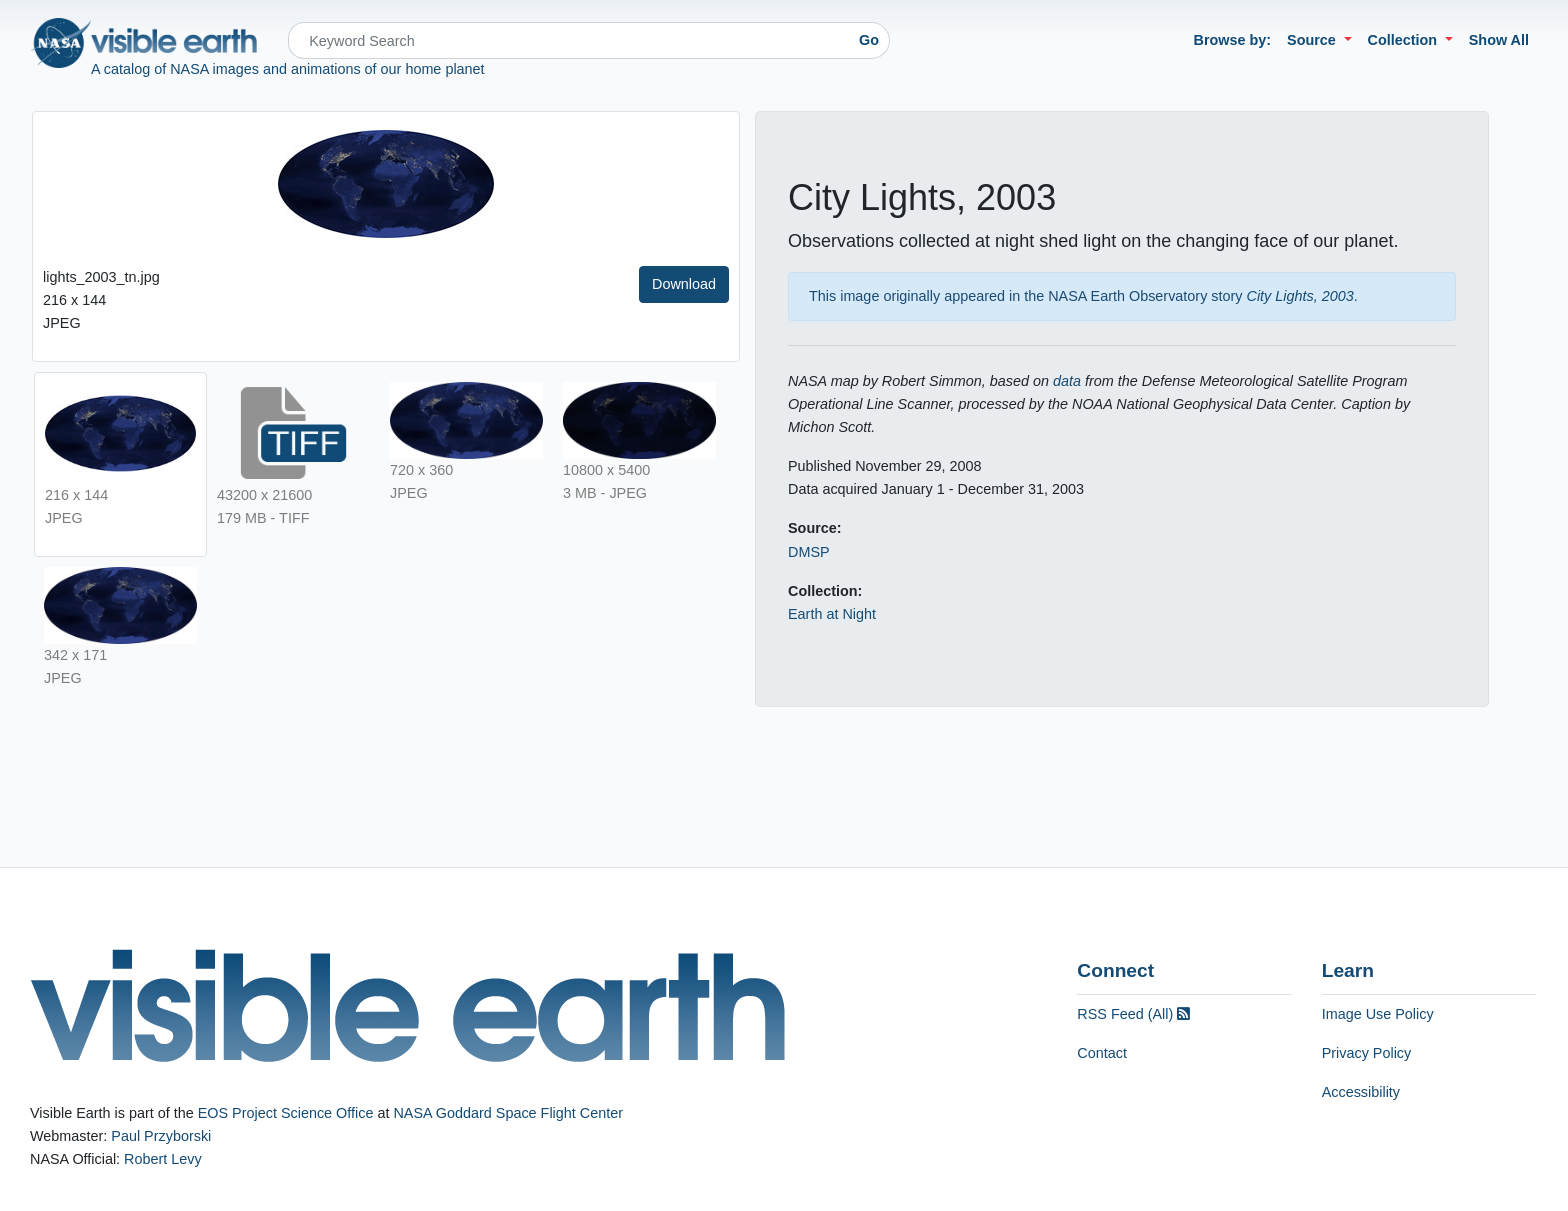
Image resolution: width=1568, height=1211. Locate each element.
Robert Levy (163, 1159)
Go (869, 40)
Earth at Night (832, 614)
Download (684, 284)
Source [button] (1313, 40)
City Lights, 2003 (1300, 296)
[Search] (568, 40)
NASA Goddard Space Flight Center (508, 1113)
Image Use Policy (1378, 1014)
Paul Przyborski (161, 1136)
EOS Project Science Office (286, 1113)
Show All (1499, 40)
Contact (1102, 1053)
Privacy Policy (1367, 1053)
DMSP (809, 552)
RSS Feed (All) (1133, 1014)
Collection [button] (1405, 40)
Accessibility (1361, 1092)
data (1067, 381)
